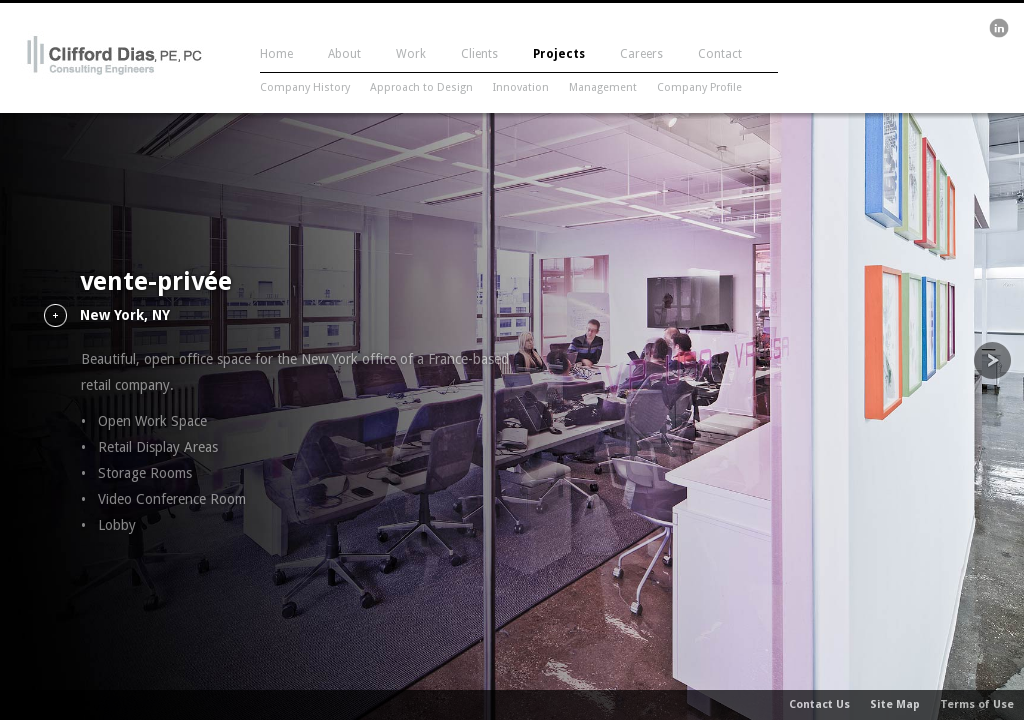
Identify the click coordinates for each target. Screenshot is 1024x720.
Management (603, 87)
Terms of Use (977, 704)
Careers (641, 54)
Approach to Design (421, 87)
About (344, 54)
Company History (305, 87)
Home (276, 54)
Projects (559, 54)
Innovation (521, 87)
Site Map (895, 704)
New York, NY (125, 315)
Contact (720, 54)
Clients (479, 54)
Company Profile (699, 87)
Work (411, 54)
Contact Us (819, 704)
